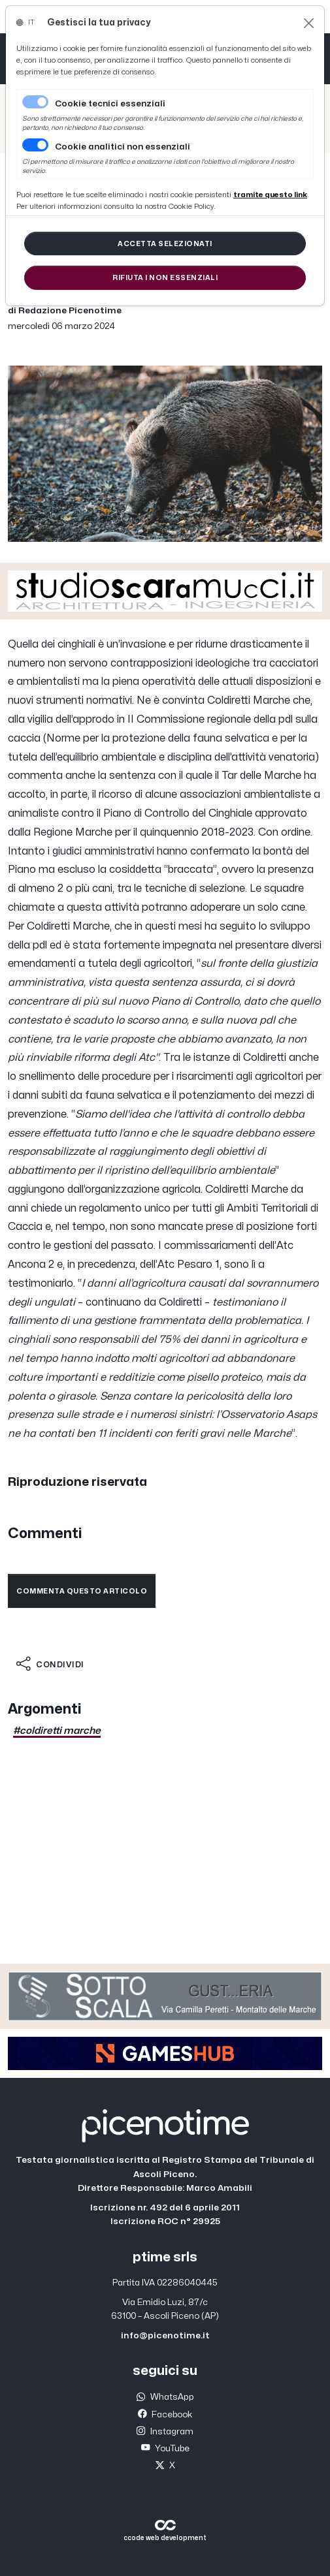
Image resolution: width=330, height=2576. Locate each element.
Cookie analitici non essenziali (122, 147)
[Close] (309, 23)
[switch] (35, 144)
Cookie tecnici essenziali (110, 104)
